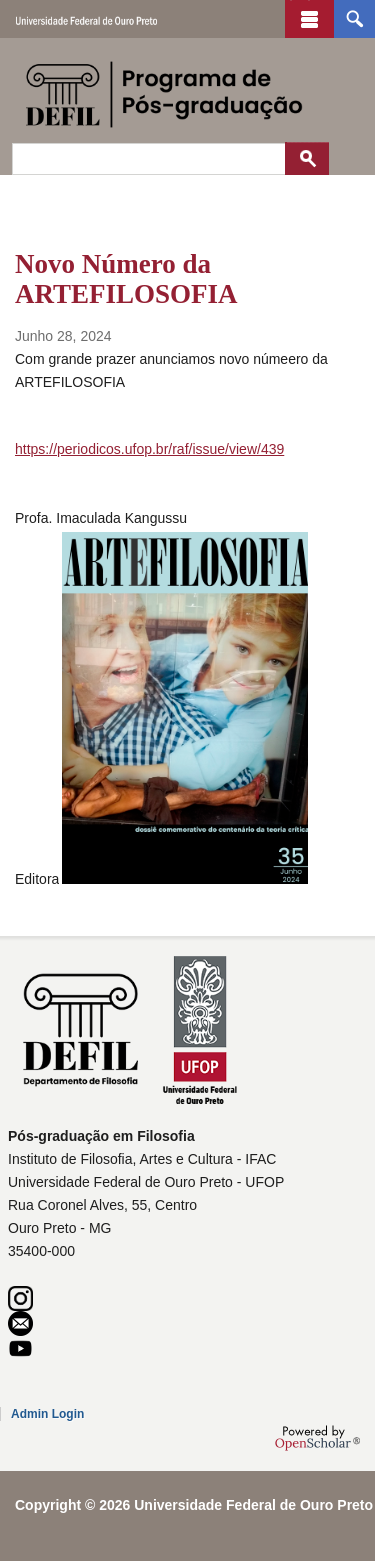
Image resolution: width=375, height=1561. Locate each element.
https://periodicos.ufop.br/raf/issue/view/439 (149, 449)
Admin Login (47, 1414)
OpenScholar (317, 1438)
